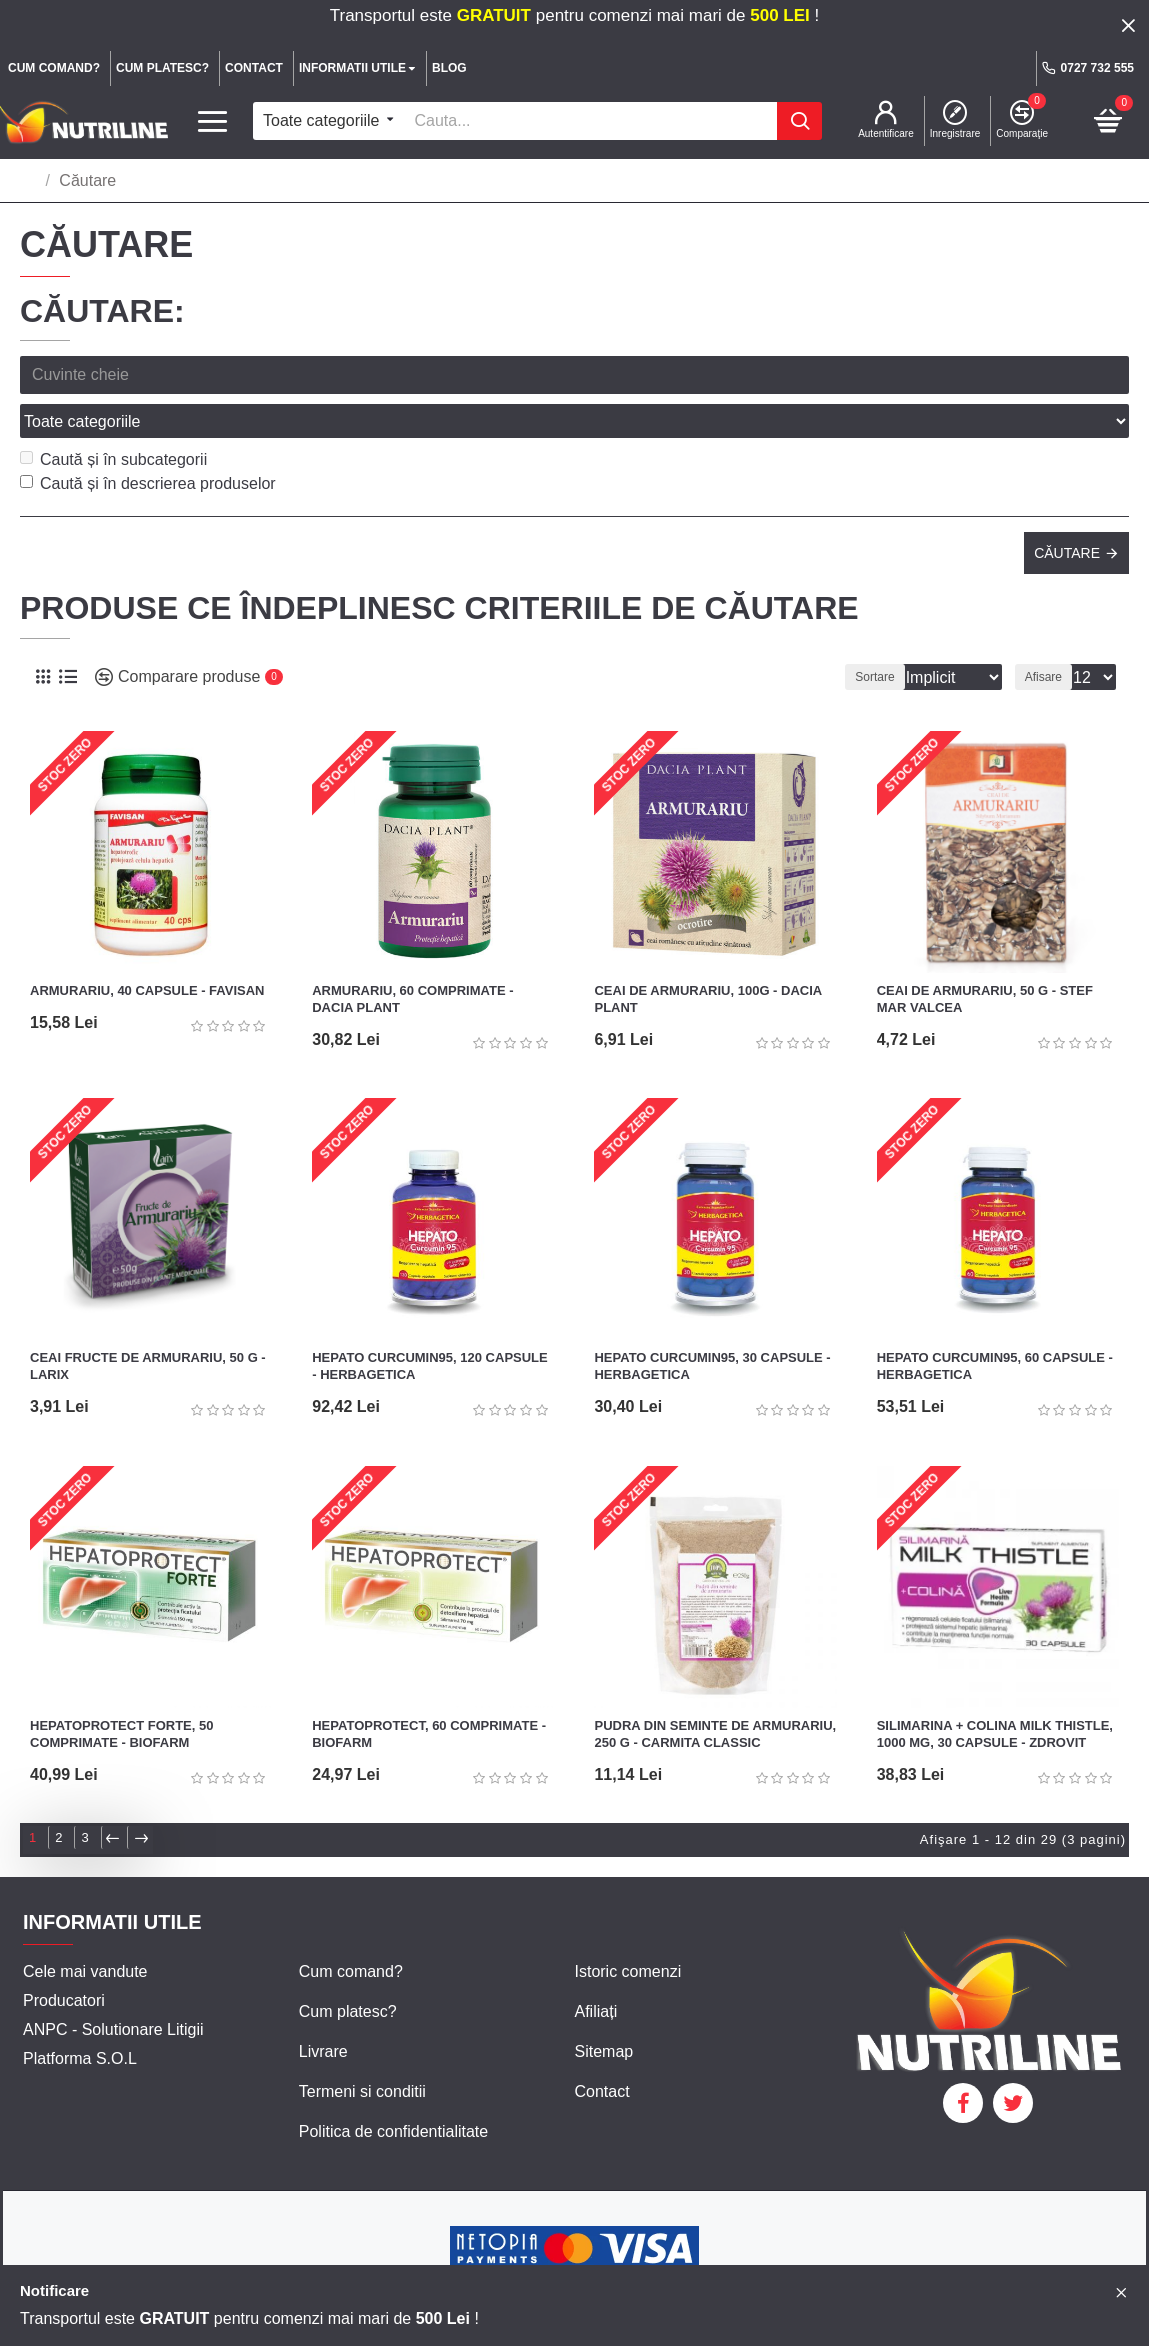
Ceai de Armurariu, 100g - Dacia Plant (707, 955)
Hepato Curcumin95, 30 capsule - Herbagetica (712, 1322)
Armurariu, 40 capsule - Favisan (147, 946)
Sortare (847, 633)
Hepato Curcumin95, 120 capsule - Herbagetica (430, 1322)
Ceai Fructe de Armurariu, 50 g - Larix (148, 1322)
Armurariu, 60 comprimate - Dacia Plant (412, 955)
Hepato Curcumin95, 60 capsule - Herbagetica (995, 1322)
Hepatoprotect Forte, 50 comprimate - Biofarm (121, 1690)
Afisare (1049, 633)
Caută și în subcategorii (113, 415)
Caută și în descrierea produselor (148, 439)
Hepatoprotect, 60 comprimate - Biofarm (429, 1690)
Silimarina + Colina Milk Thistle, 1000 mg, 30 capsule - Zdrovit (995, 1690)
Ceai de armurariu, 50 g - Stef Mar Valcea (985, 955)
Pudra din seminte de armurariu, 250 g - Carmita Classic (715, 1690)
